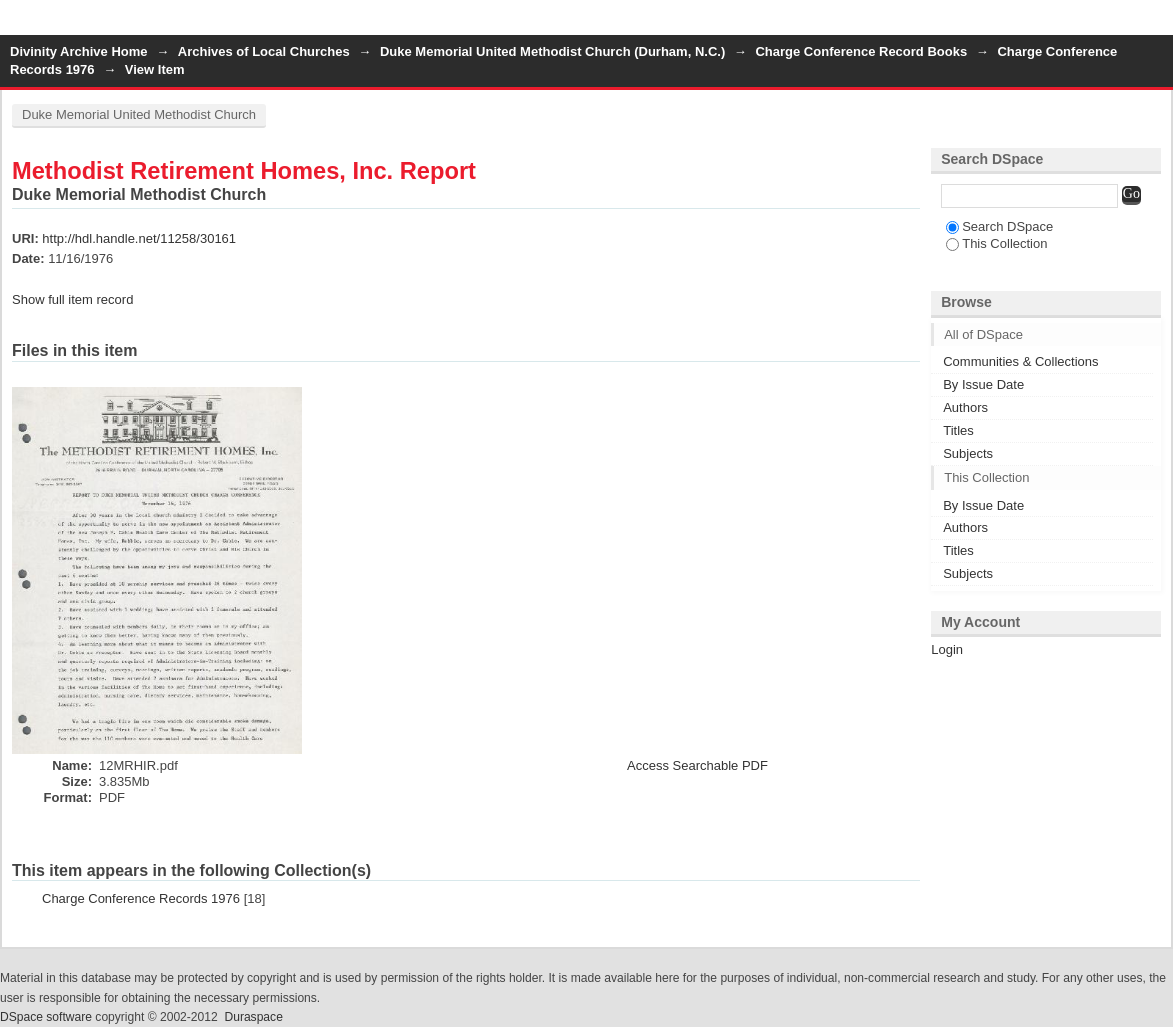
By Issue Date (983, 384)
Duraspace (253, 1017)
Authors (965, 407)
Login (1157, 24)
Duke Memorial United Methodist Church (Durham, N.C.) (552, 51)
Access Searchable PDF (697, 765)
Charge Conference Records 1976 (141, 898)
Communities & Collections (1020, 361)
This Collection (996, 243)
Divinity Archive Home (79, 51)
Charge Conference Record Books (861, 51)
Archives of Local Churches (264, 51)
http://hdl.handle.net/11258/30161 (139, 238)
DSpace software (46, 1017)
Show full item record (72, 299)
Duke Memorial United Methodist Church (139, 114)
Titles (958, 430)
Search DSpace (999, 226)
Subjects (968, 453)
